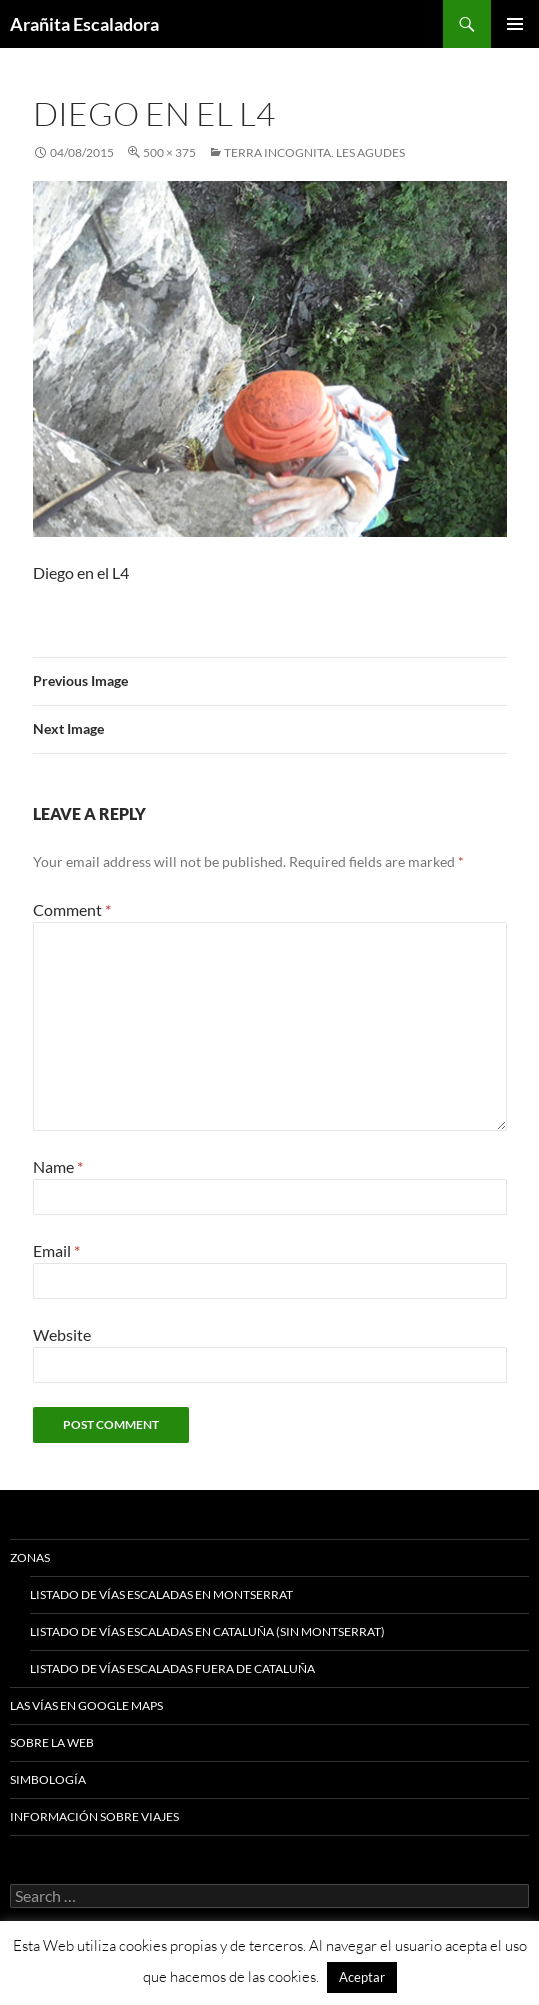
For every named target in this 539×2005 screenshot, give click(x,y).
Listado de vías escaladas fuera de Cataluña (172, 1668)
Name (58, 1166)
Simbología (48, 1779)
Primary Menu (515, 24)
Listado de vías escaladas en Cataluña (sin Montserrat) (207, 1631)
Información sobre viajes (94, 1816)
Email (56, 1250)
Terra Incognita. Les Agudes (314, 152)
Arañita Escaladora (84, 24)
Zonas (30, 1557)
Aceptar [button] (362, 1977)
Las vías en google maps (86, 1705)
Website (62, 1334)
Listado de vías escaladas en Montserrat (161, 1594)
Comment (72, 909)
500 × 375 (169, 152)
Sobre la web (52, 1742)
